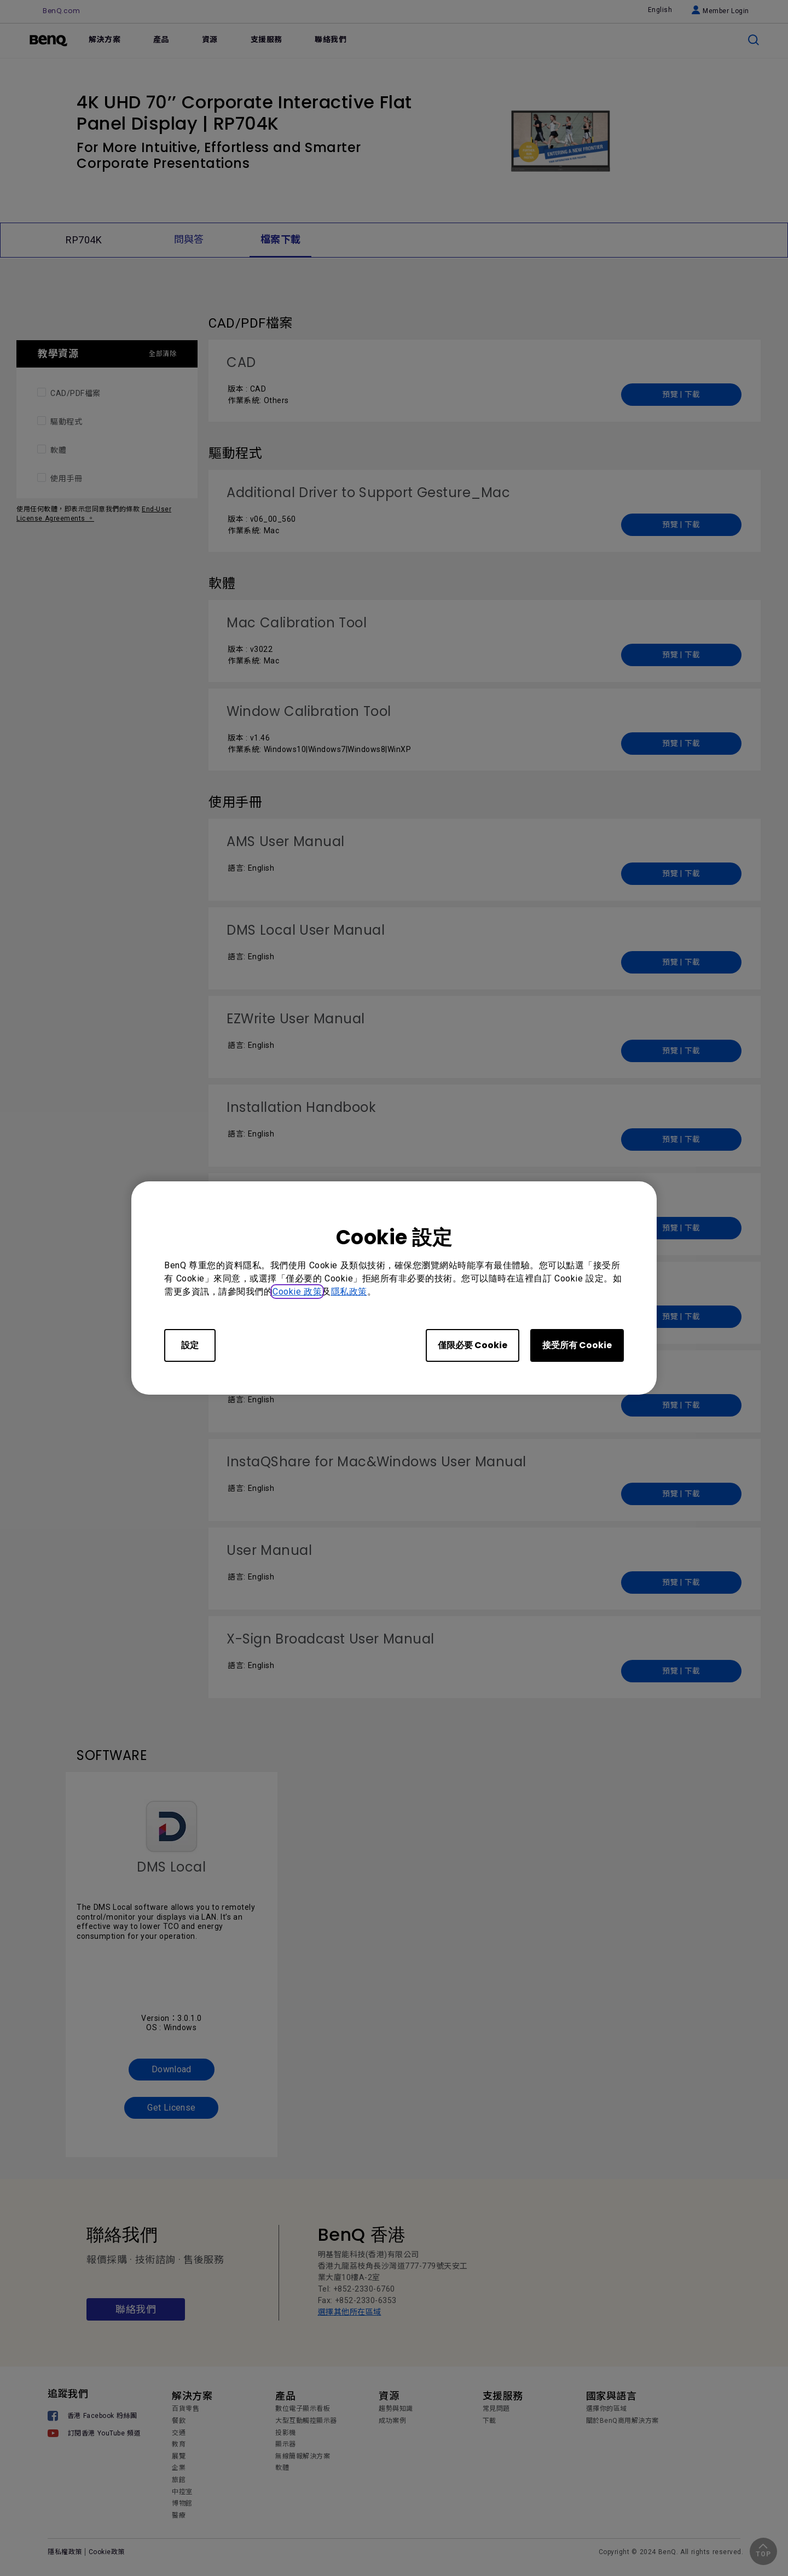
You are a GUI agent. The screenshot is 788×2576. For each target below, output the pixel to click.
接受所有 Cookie (577, 1345)
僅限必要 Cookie (472, 1345)
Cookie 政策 (297, 1291)
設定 (190, 1345)
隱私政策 (349, 1291)
